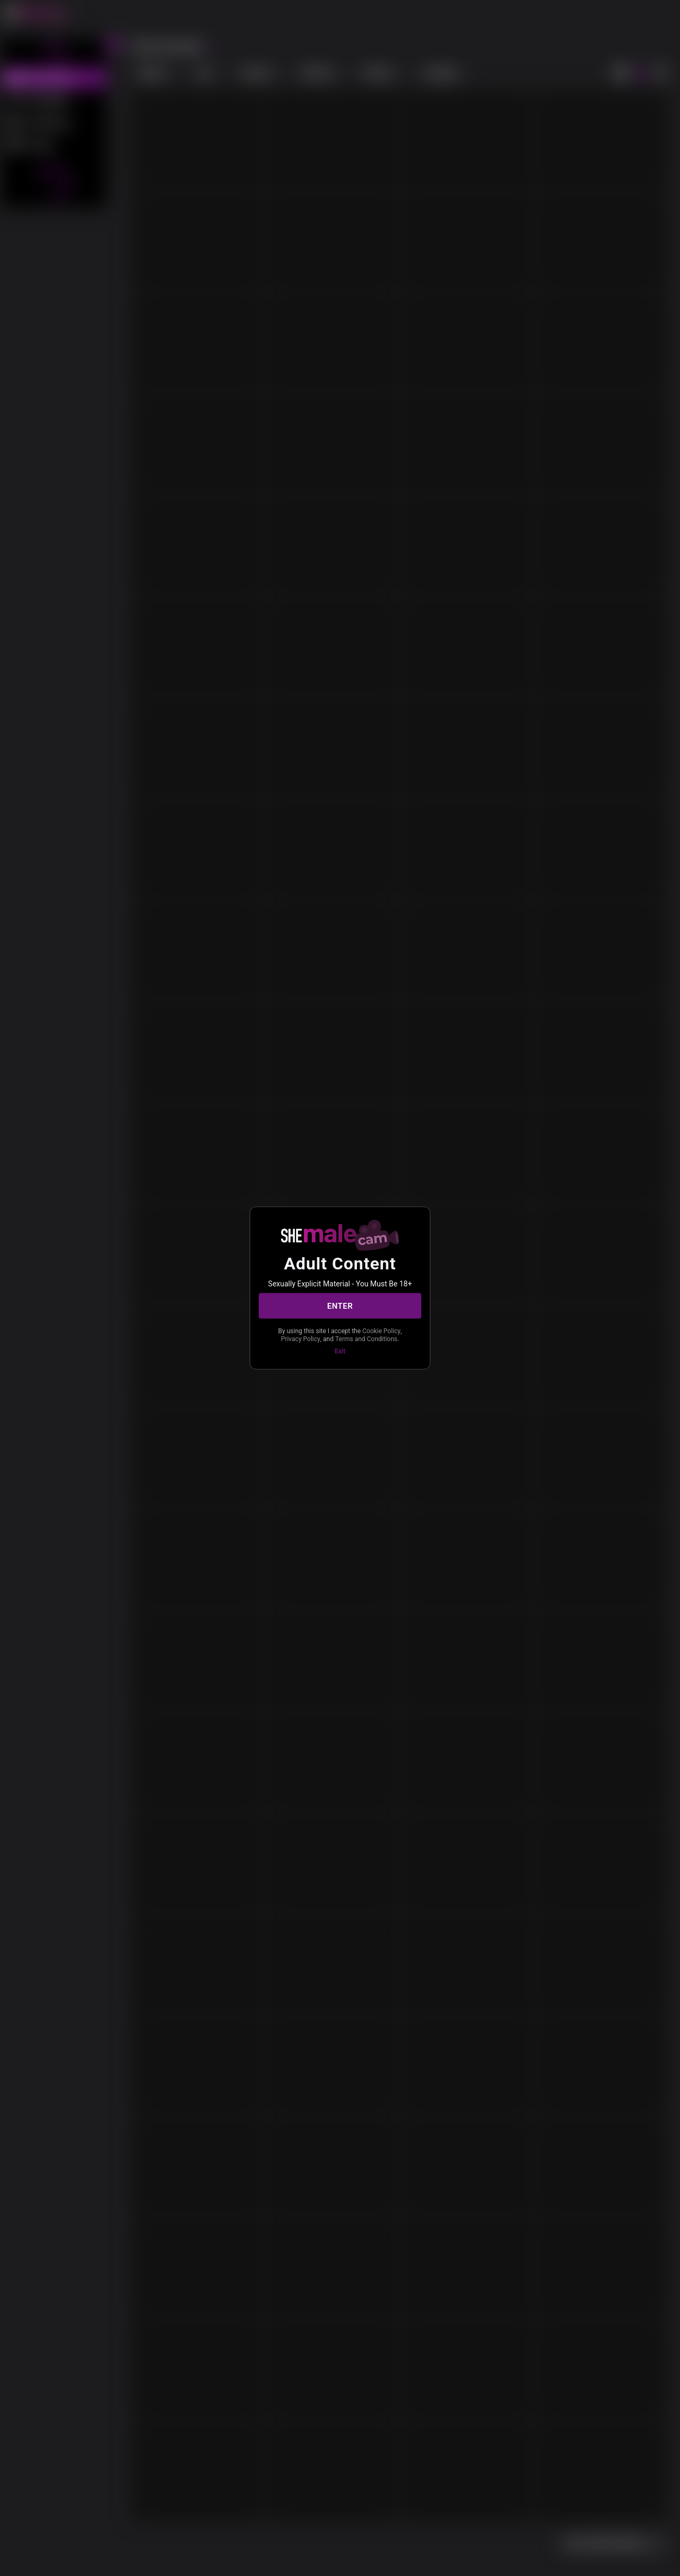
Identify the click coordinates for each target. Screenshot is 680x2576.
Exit (340, 1351)
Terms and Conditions (366, 1338)
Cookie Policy (381, 1331)
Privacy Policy (300, 1338)
